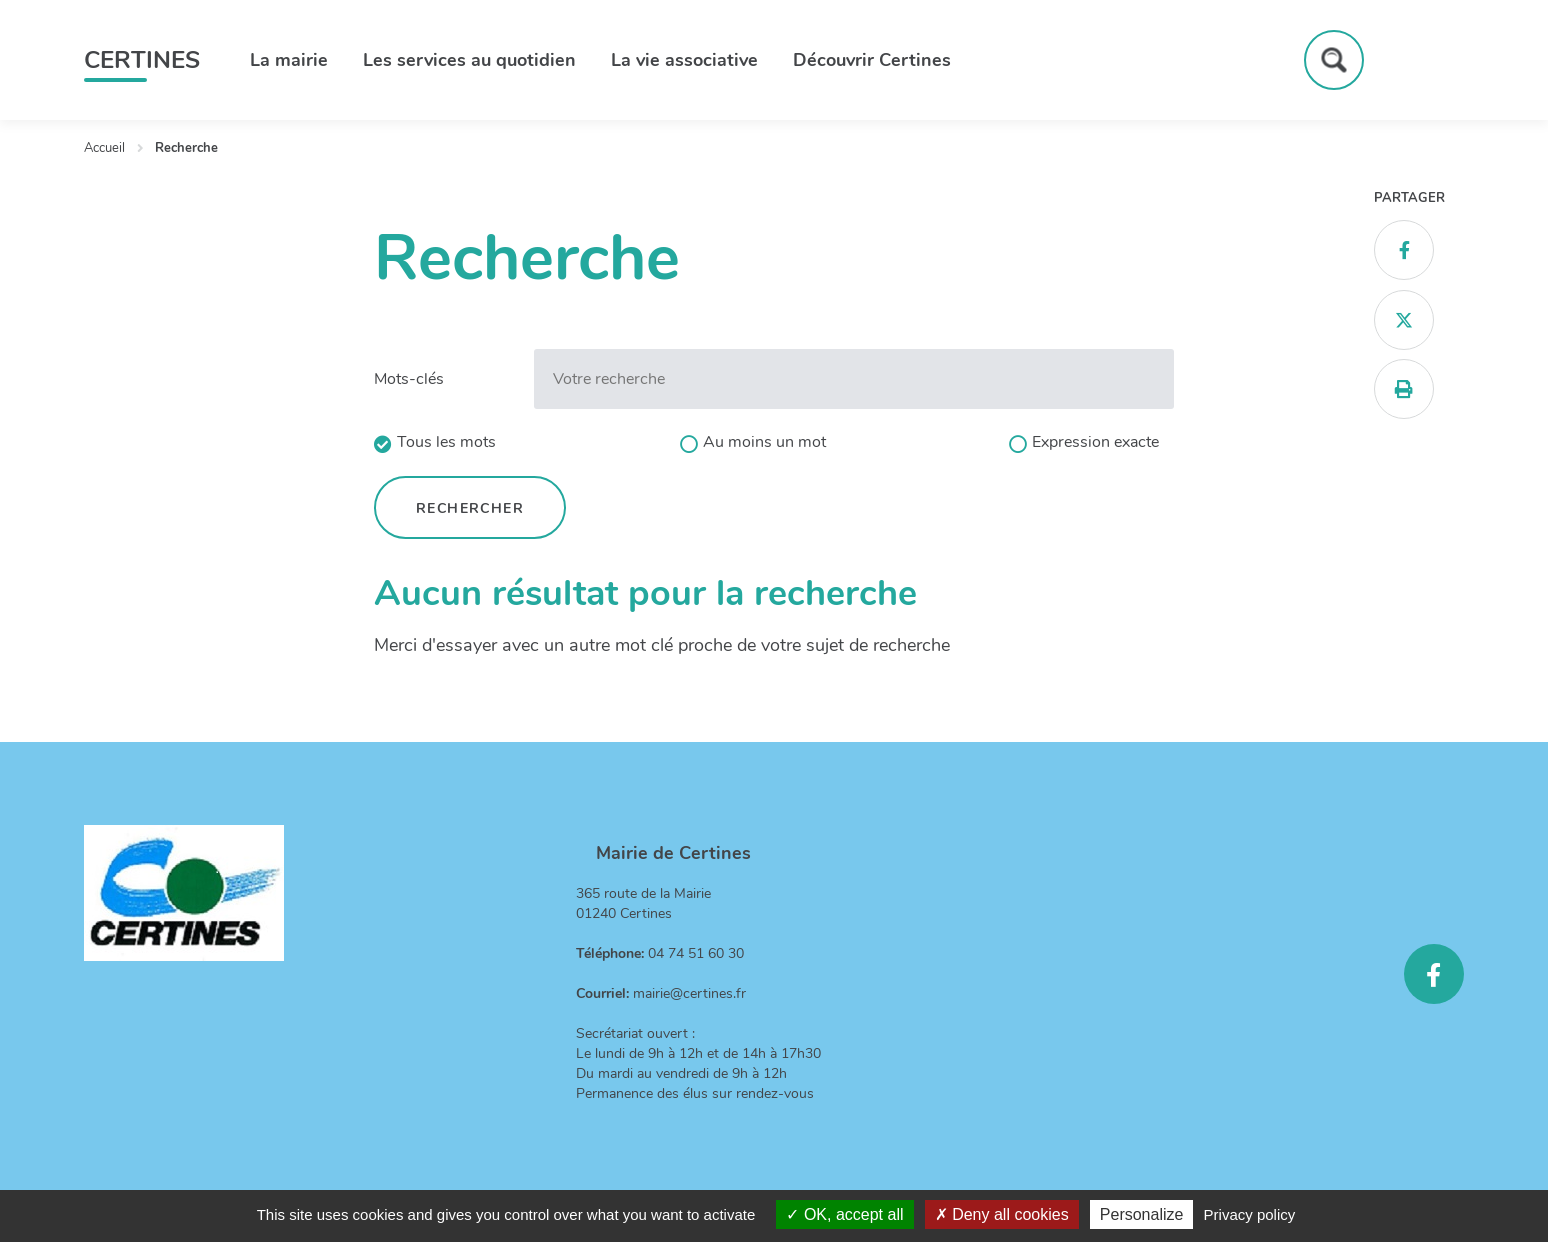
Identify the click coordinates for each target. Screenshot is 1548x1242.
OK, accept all (844, 1214)
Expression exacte (1095, 442)
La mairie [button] (289, 60)
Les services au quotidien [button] (469, 60)
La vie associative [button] (684, 60)
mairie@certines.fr (689, 993)
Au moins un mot (764, 442)
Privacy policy (1250, 1214)
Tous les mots (446, 442)
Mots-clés (409, 379)
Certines (142, 60)
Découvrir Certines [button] (872, 60)
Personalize (1142, 1214)
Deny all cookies (1002, 1214)
